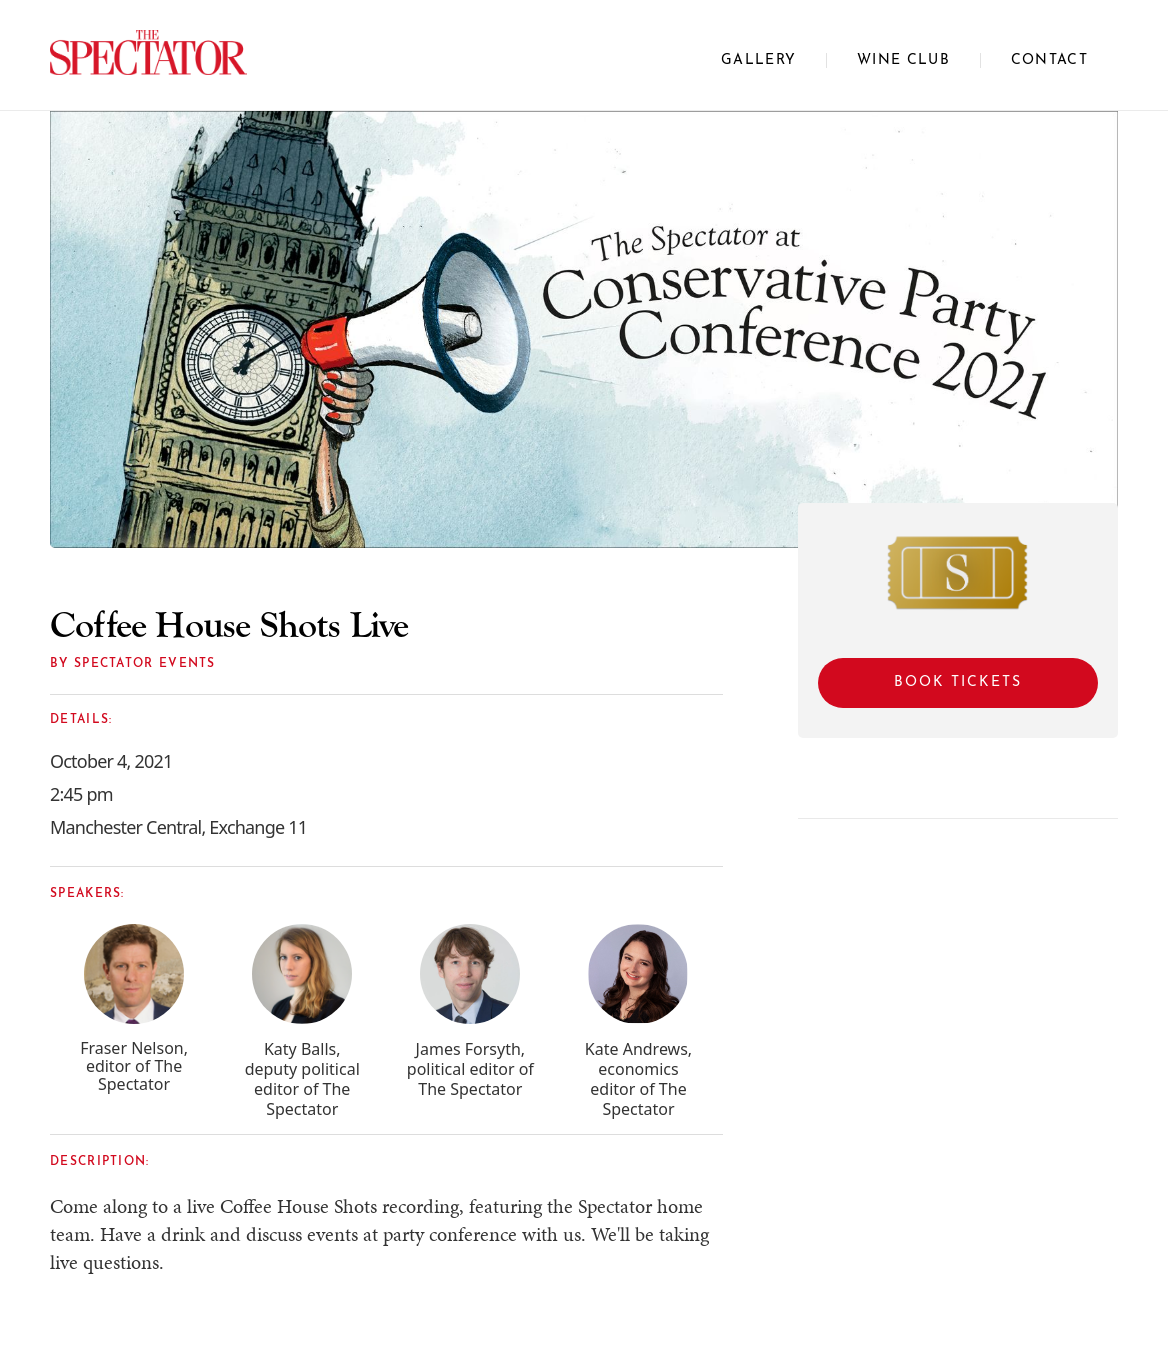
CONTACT (1049, 60)
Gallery (758, 60)
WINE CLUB (903, 60)
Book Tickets (958, 682)
